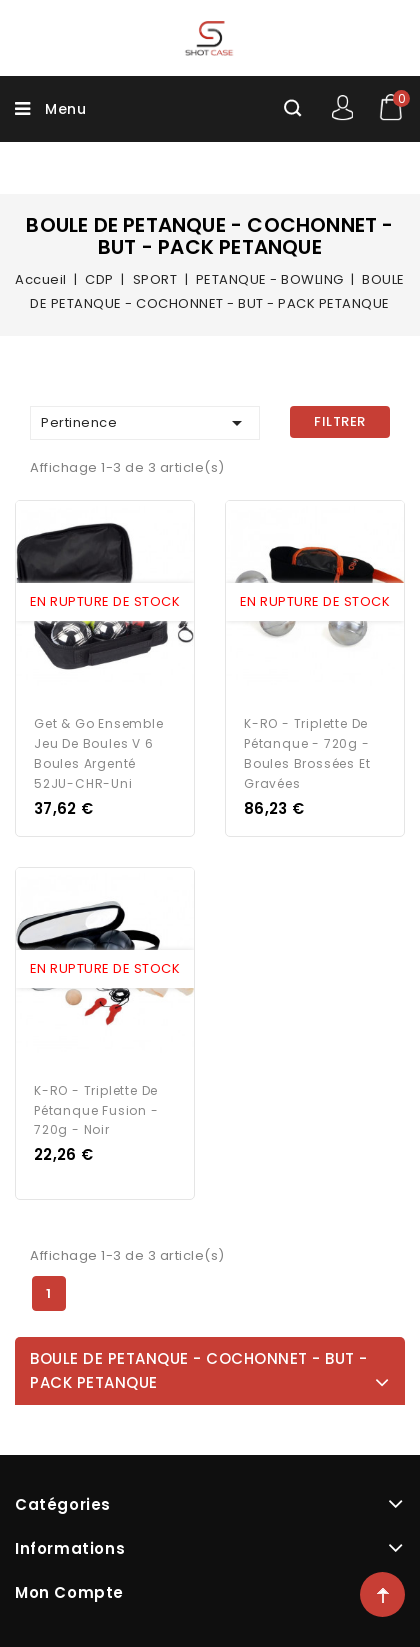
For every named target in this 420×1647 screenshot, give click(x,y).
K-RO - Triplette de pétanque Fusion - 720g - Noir (96, 1110)
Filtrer (340, 421)
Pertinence (145, 423)
